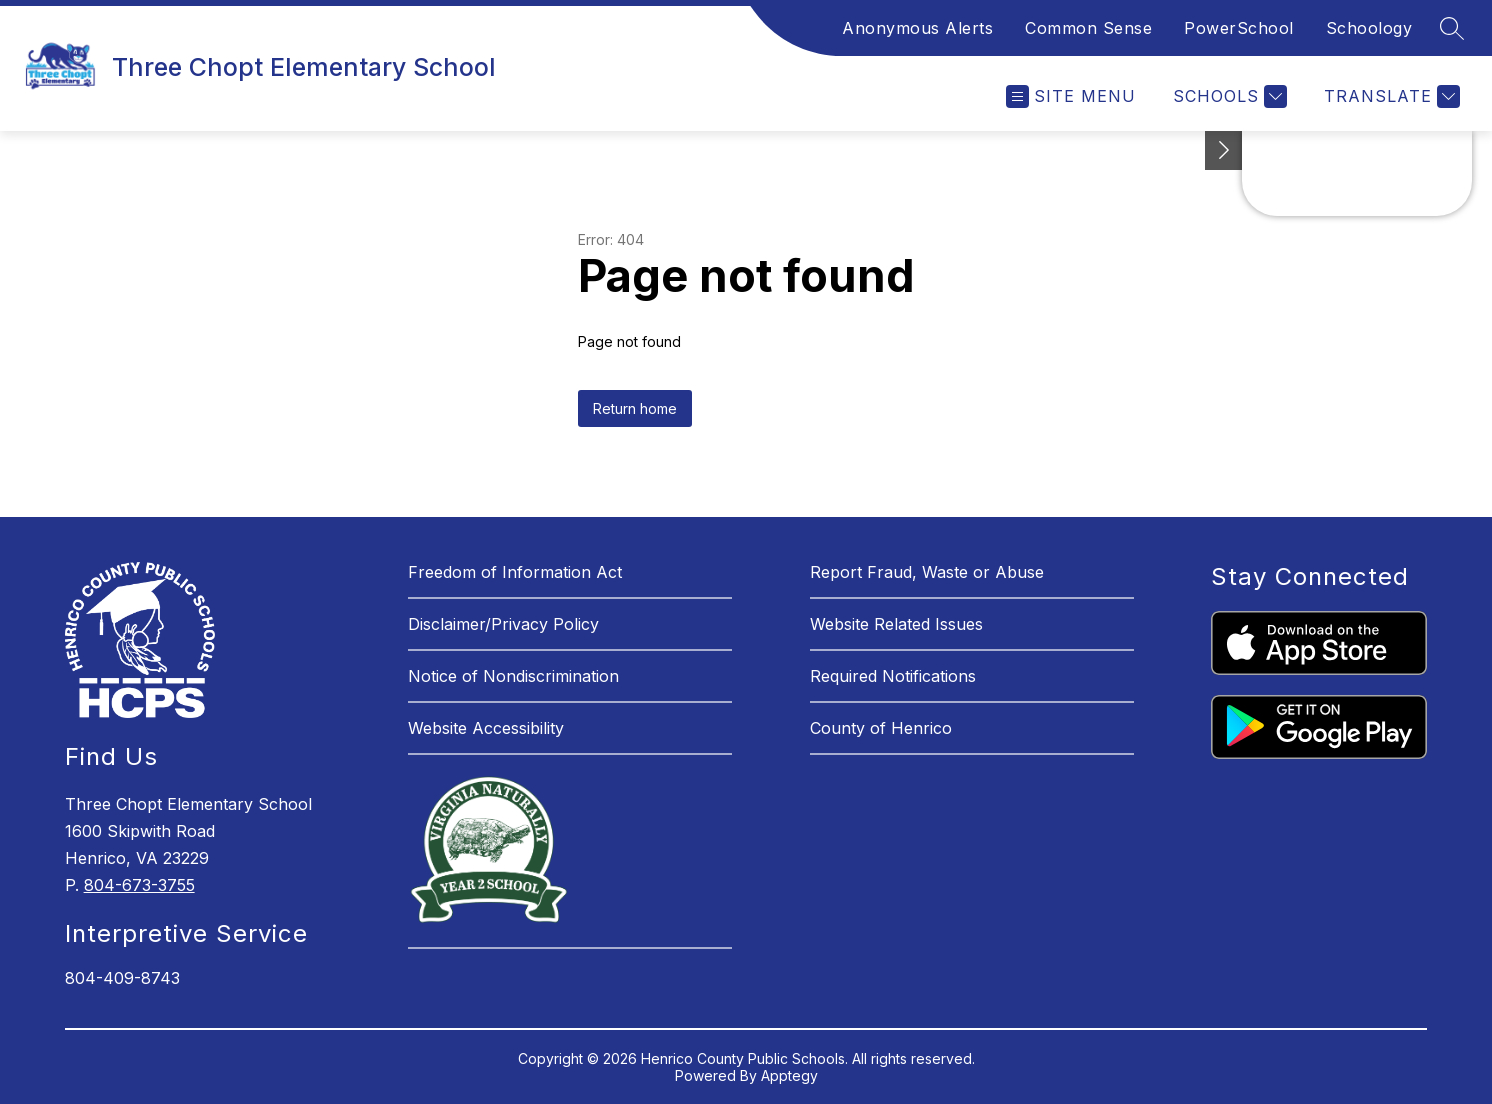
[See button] (1224, 150)
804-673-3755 (139, 885)
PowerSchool (1239, 28)
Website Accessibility (486, 728)
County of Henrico (881, 728)
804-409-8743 (122, 978)
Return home (635, 408)
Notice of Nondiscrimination (513, 676)
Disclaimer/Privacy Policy (503, 624)
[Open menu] (1071, 96)
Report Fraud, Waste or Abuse (927, 572)
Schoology (1369, 28)
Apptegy (789, 1075)
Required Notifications (893, 676)
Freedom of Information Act (515, 572)
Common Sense (1088, 28)
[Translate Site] (1389, 96)
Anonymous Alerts (917, 28)
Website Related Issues (896, 624)
